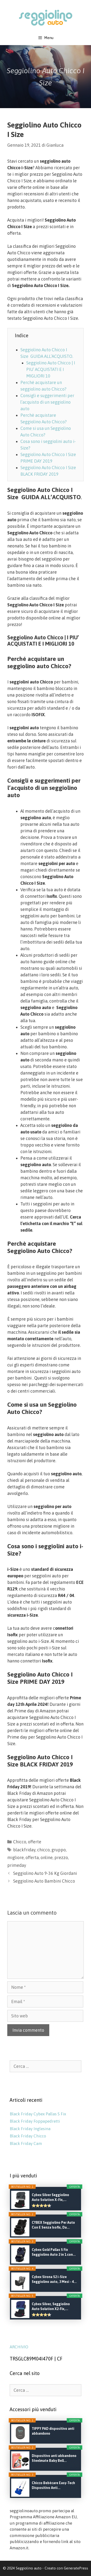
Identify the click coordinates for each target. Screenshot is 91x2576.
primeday (16, 1865)
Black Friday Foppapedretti (35, 2121)
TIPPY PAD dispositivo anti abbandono (53, 2431)
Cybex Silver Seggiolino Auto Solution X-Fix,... (50, 2197)
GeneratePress (76, 2568)
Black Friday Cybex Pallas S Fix (38, 2113)
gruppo (58, 1849)
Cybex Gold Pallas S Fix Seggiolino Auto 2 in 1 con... (54, 2252)
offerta (32, 1857)
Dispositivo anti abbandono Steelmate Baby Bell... (54, 2458)
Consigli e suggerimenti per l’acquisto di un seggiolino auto (47, 402)
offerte (34, 1841)
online (47, 1857)
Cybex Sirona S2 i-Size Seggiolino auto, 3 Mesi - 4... (54, 2279)
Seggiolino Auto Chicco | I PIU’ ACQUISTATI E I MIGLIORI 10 (50, 369)
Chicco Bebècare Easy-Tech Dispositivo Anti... (53, 2485)
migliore (15, 1857)
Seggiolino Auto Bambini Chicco (44, 1881)
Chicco (19, 1841)
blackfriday (24, 1849)
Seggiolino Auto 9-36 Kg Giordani (45, 1873)
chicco (43, 1849)
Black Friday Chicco (28, 2136)
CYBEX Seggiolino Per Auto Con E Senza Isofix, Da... (53, 2225)
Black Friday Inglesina (30, 2128)
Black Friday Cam (26, 2143)
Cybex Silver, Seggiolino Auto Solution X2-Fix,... (51, 2306)
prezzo (61, 1857)
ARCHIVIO (19, 2346)
